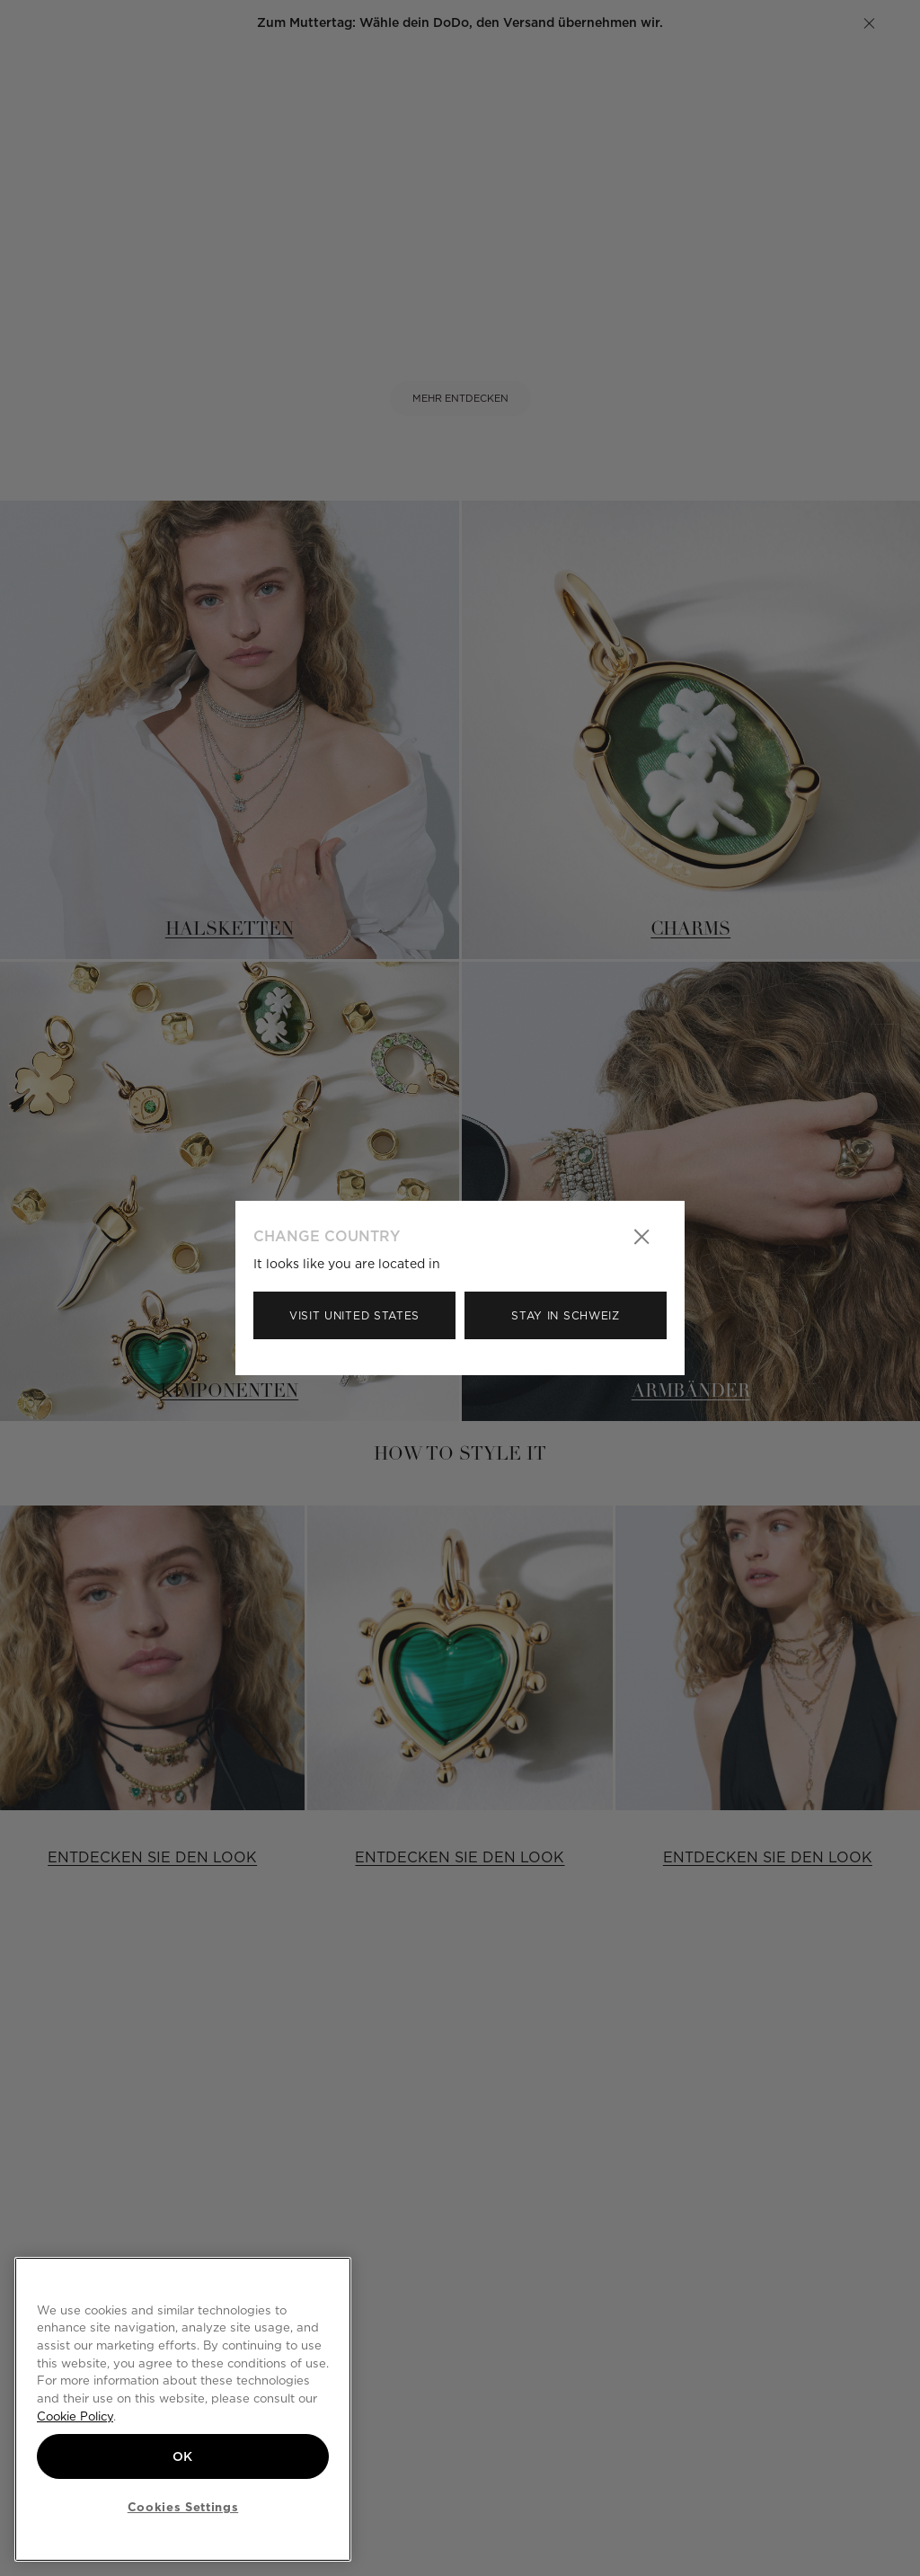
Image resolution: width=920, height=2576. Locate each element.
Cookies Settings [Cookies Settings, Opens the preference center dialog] (183, 2507)
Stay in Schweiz (565, 1315)
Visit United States (354, 1315)
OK (182, 2456)
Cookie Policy (75, 2416)
